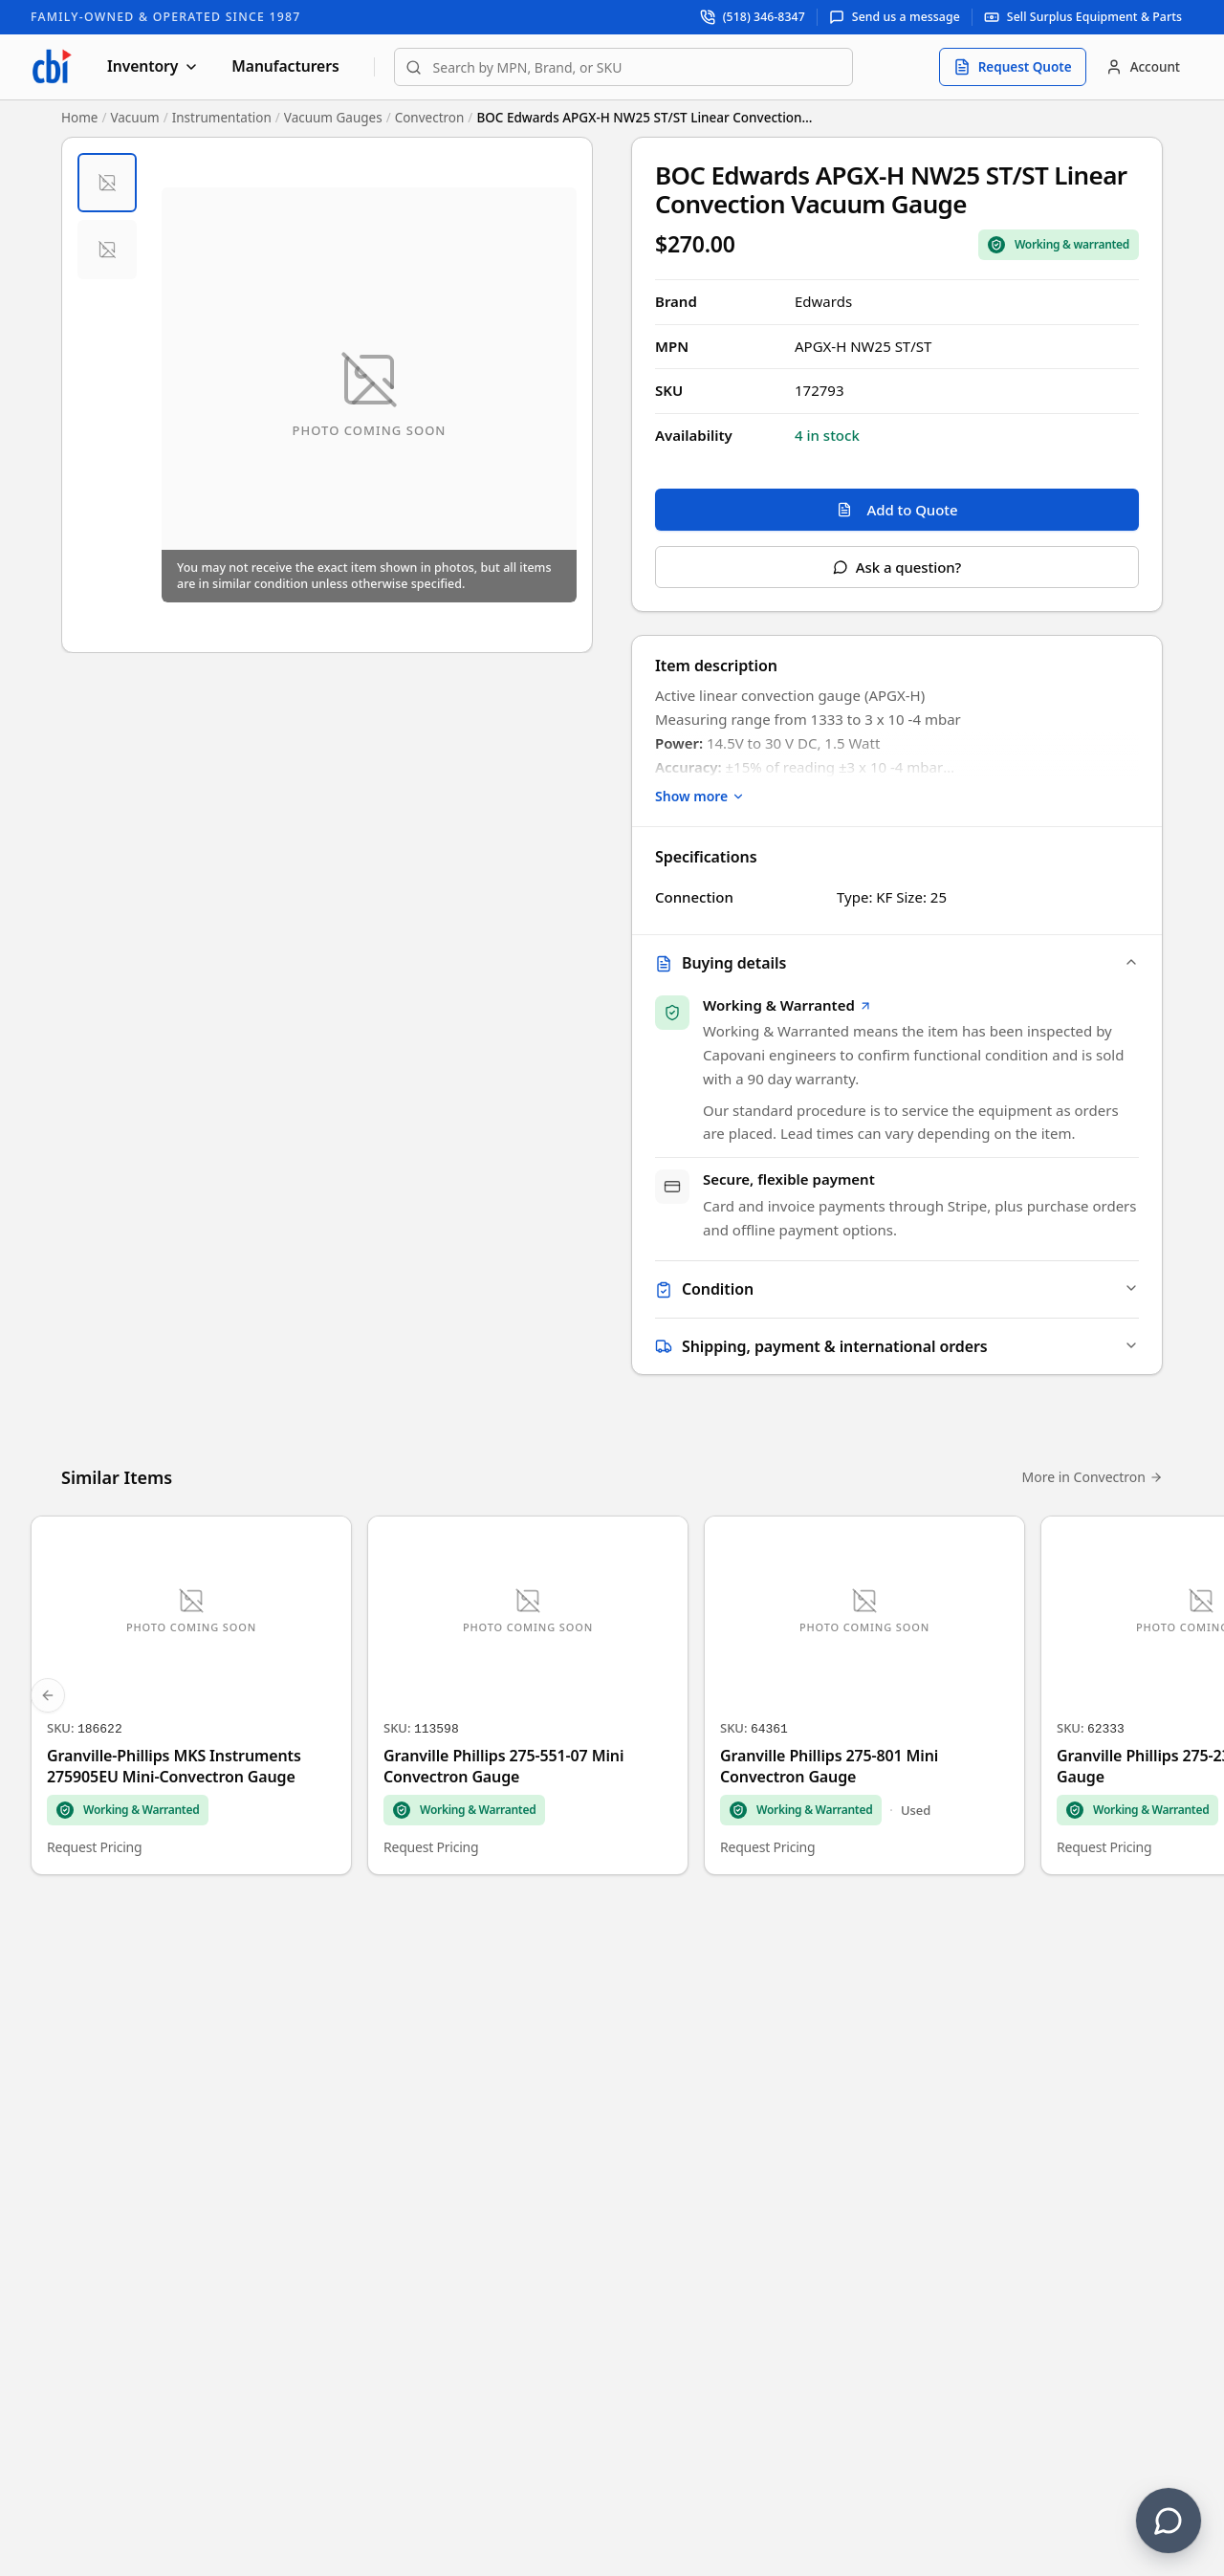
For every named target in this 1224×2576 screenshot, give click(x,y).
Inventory (153, 65)
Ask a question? (897, 567)
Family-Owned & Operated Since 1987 (166, 17)
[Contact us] (1168, 2520)
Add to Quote (897, 509)
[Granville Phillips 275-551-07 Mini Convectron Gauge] (528, 1696)
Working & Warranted (787, 1005)
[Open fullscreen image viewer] (369, 394)
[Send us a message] (895, 17)
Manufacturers (285, 65)
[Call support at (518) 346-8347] (753, 17)
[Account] (1142, 67)
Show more (700, 796)
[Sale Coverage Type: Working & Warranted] (1058, 244)
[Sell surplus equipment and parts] (1083, 17)
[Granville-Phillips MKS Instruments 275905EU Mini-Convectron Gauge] (191, 1696)
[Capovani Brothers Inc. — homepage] (52, 67)
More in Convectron (1092, 1478)
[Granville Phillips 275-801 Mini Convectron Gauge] (864, 1696)
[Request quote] (1012, 67)
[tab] (107, 182)
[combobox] (623, 67)
